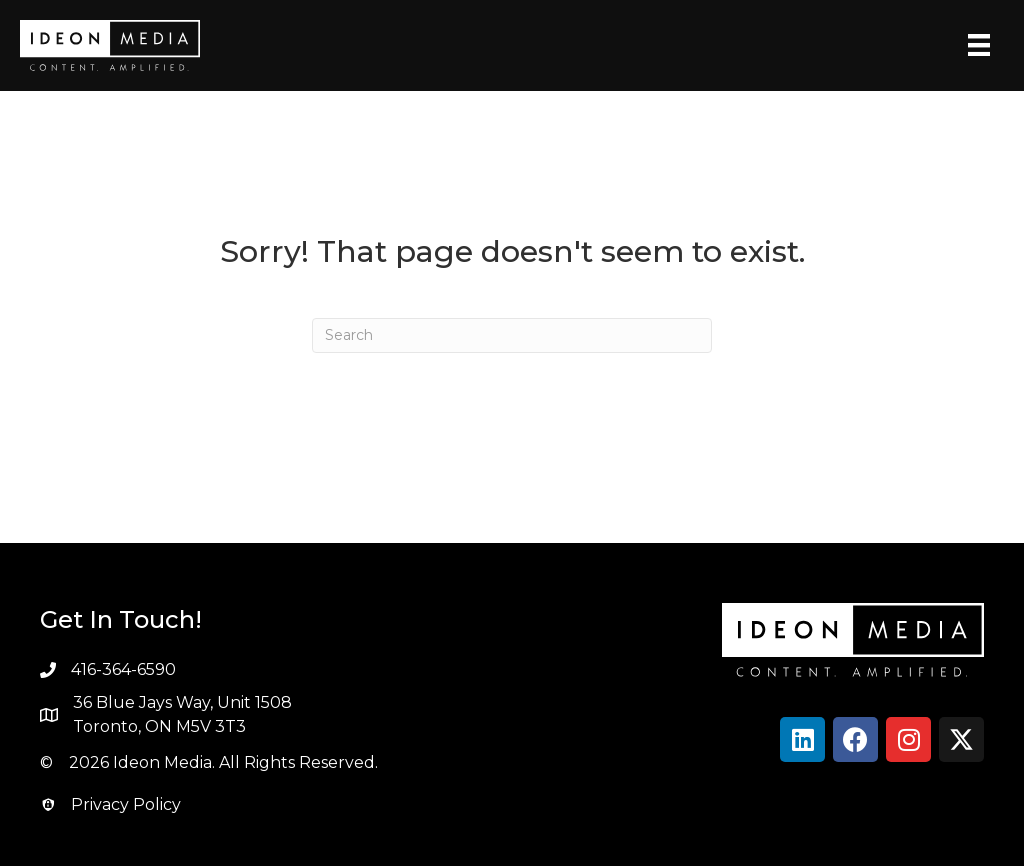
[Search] (512, 335)
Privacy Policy (126, 804)
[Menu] (979, 45)
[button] (802, 739)
